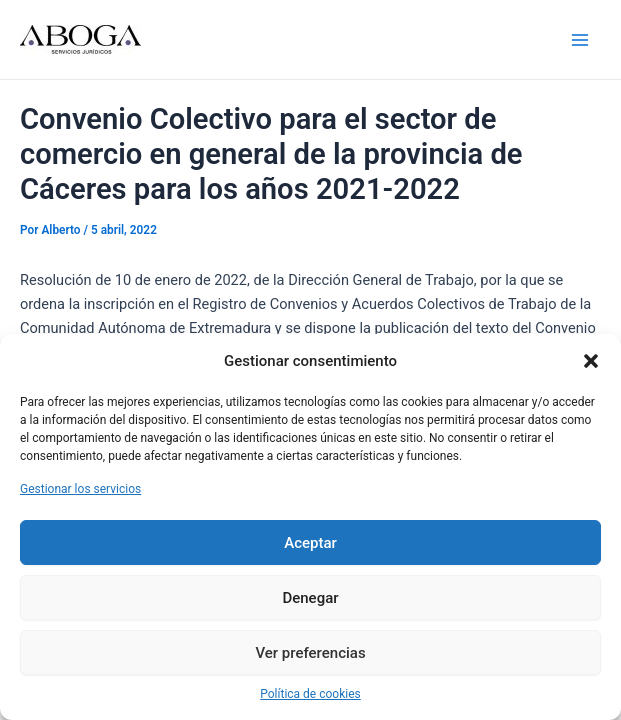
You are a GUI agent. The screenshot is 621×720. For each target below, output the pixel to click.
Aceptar (310, 543)
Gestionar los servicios (80, 489)
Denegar (310, 598)
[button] (591, 361)
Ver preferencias (310, 653)
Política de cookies (310, 694)
